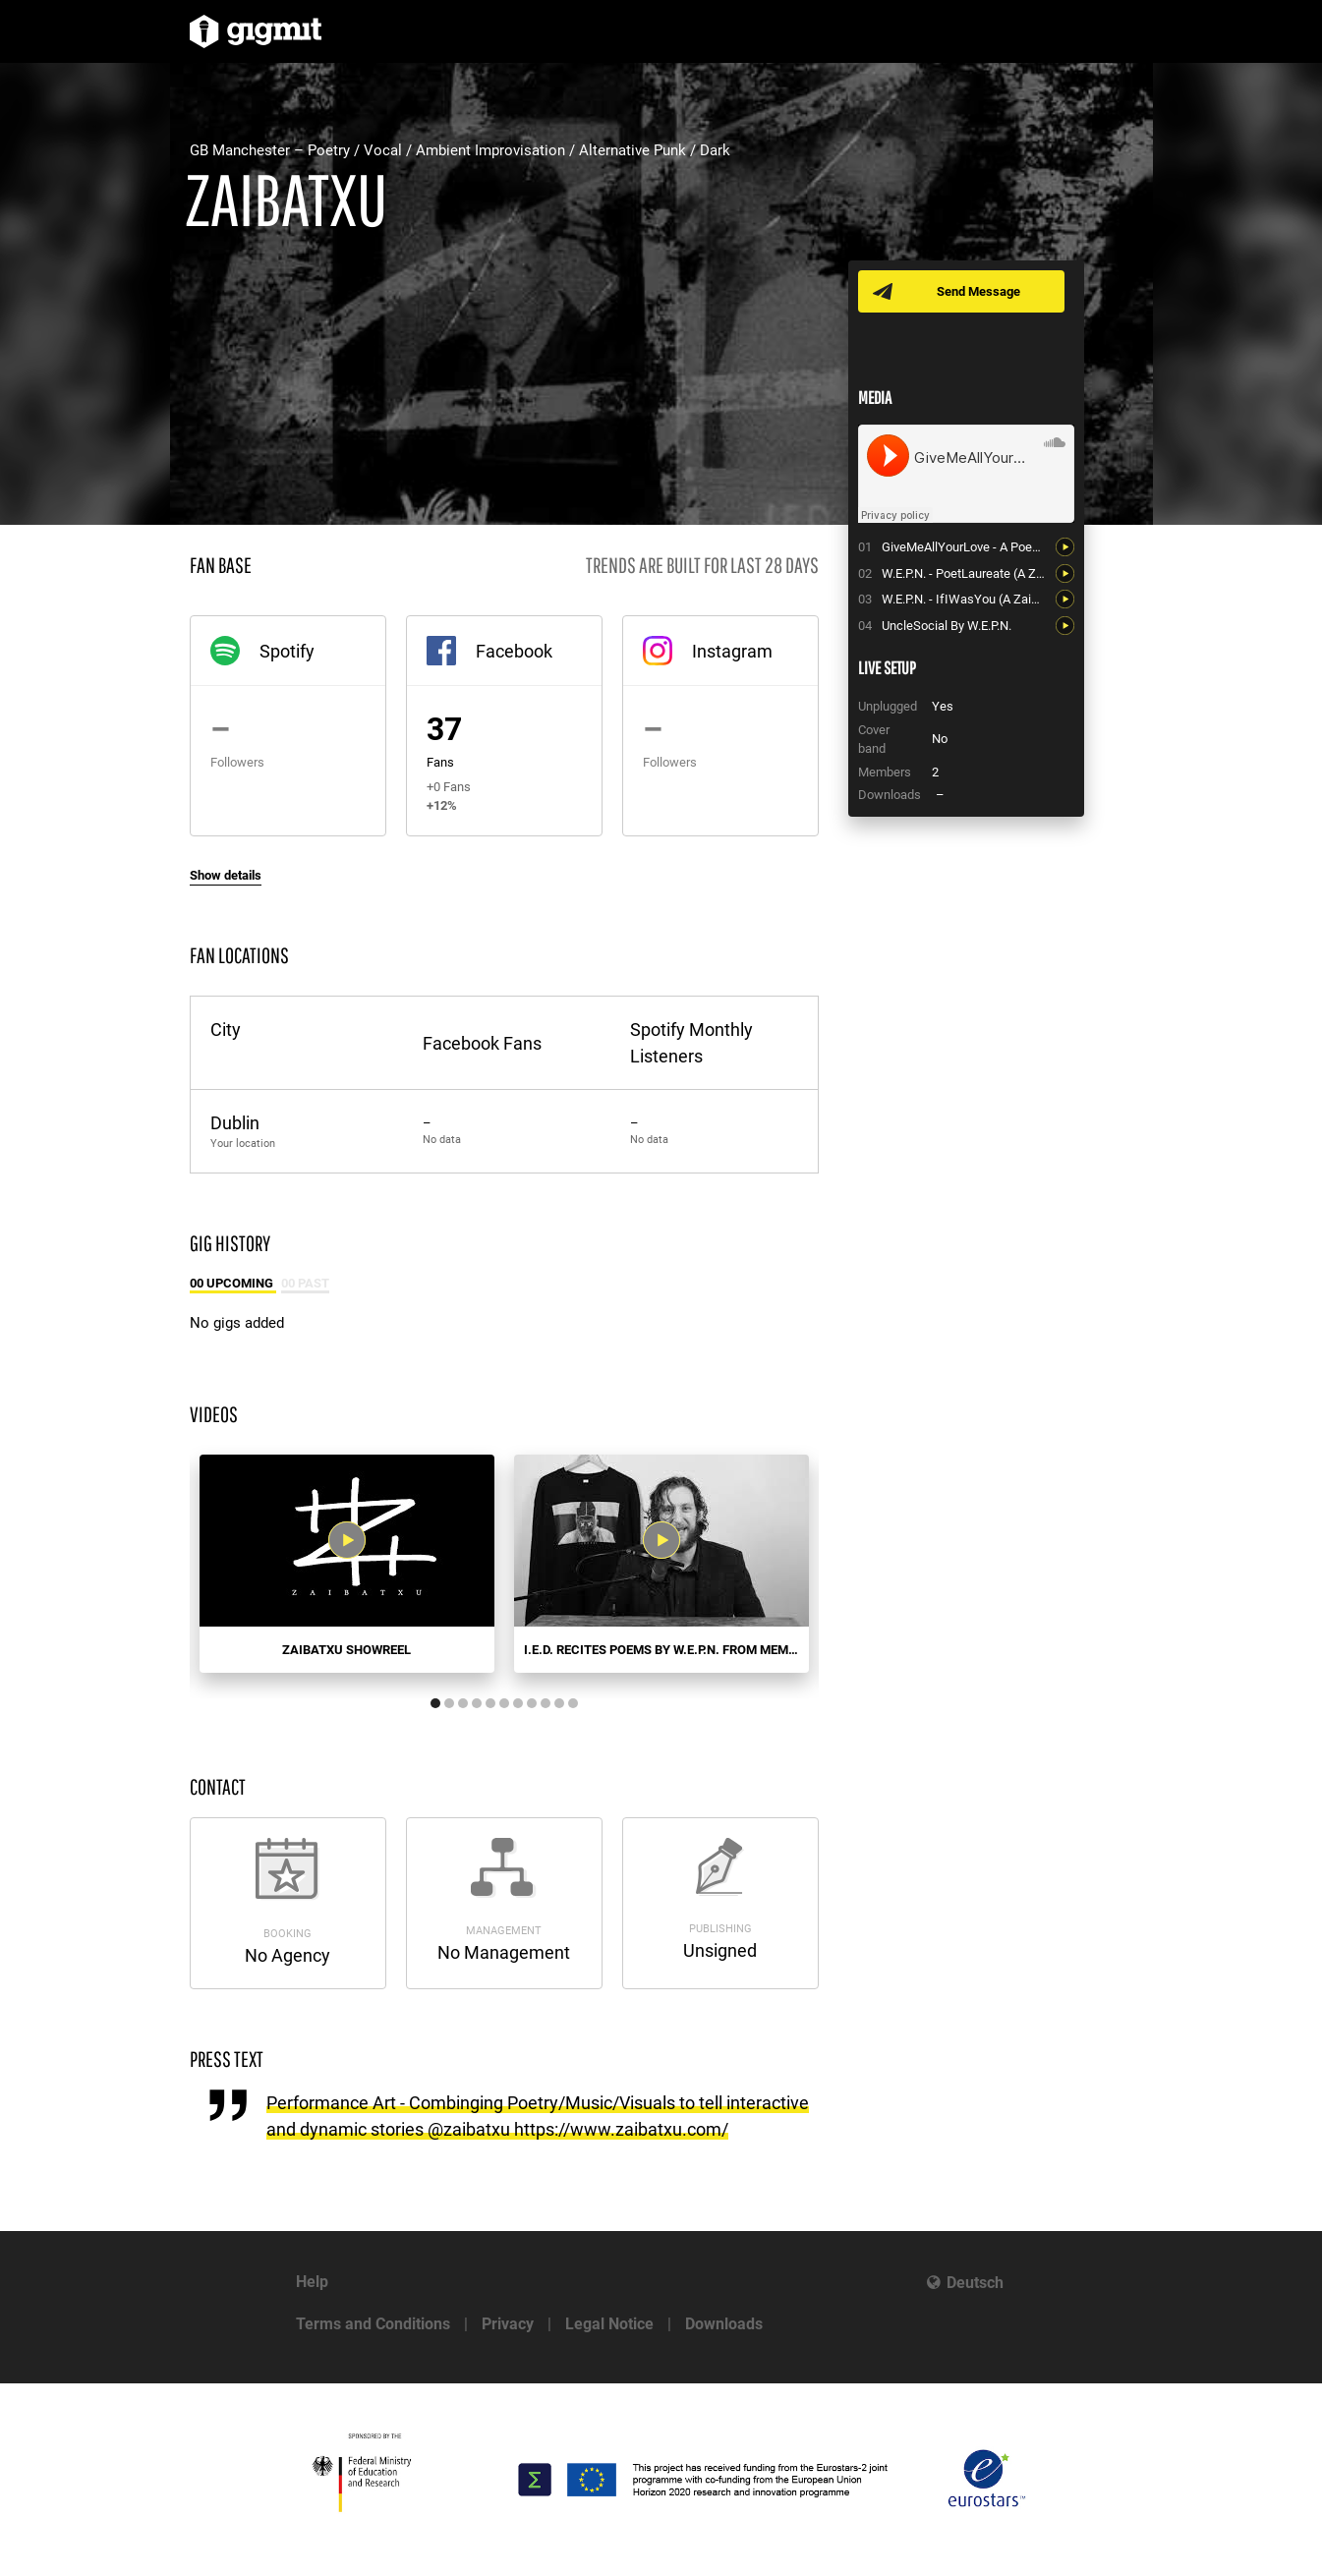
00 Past (305, 1283)
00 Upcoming (233, 1283)
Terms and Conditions (373, 2324)
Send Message (978, 291)
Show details (225, 875)
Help (312, 2281)
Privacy (508, 2324)
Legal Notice (609, 2324)
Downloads (724, 2324)
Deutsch (975, 2282)
